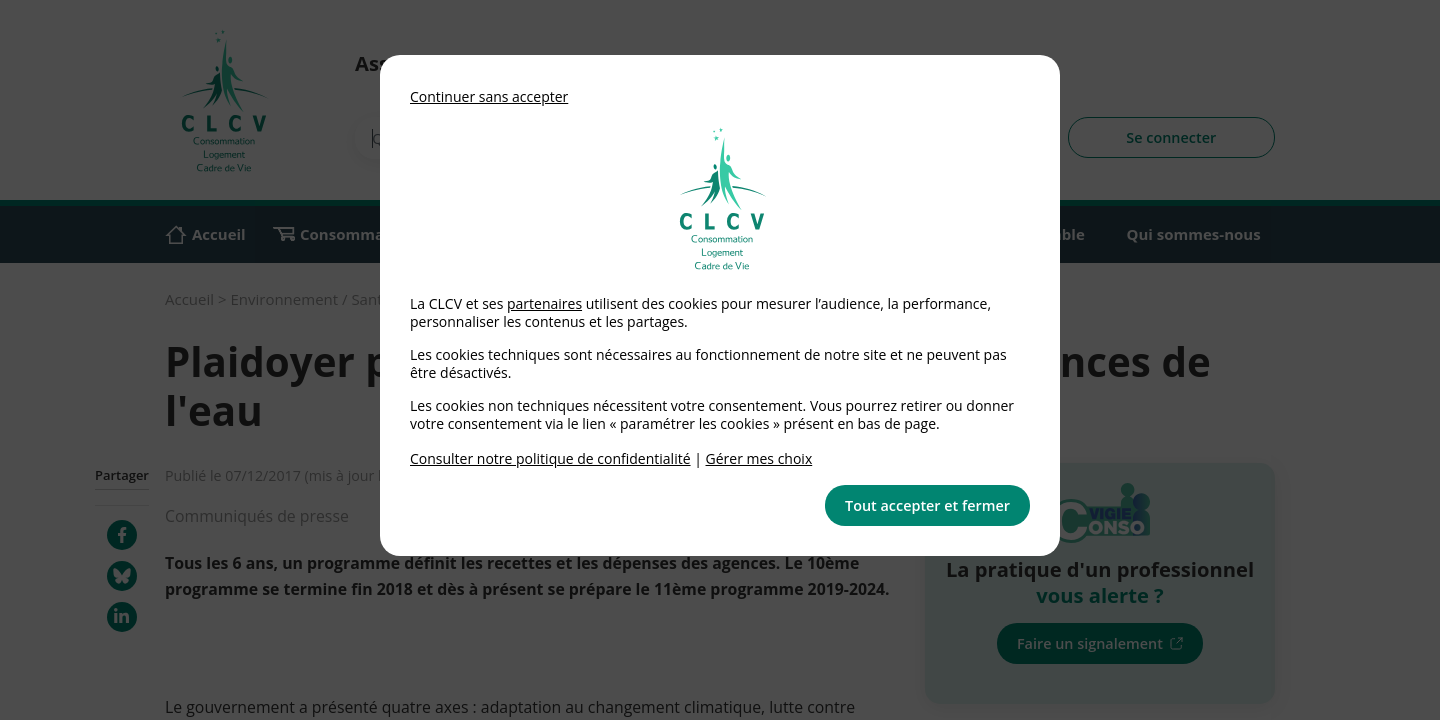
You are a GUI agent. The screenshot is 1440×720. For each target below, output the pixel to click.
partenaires (544, 303)
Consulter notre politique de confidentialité (550, 458)
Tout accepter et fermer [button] (927, 505)
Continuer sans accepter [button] (489, 96)
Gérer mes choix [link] (759, 458)
